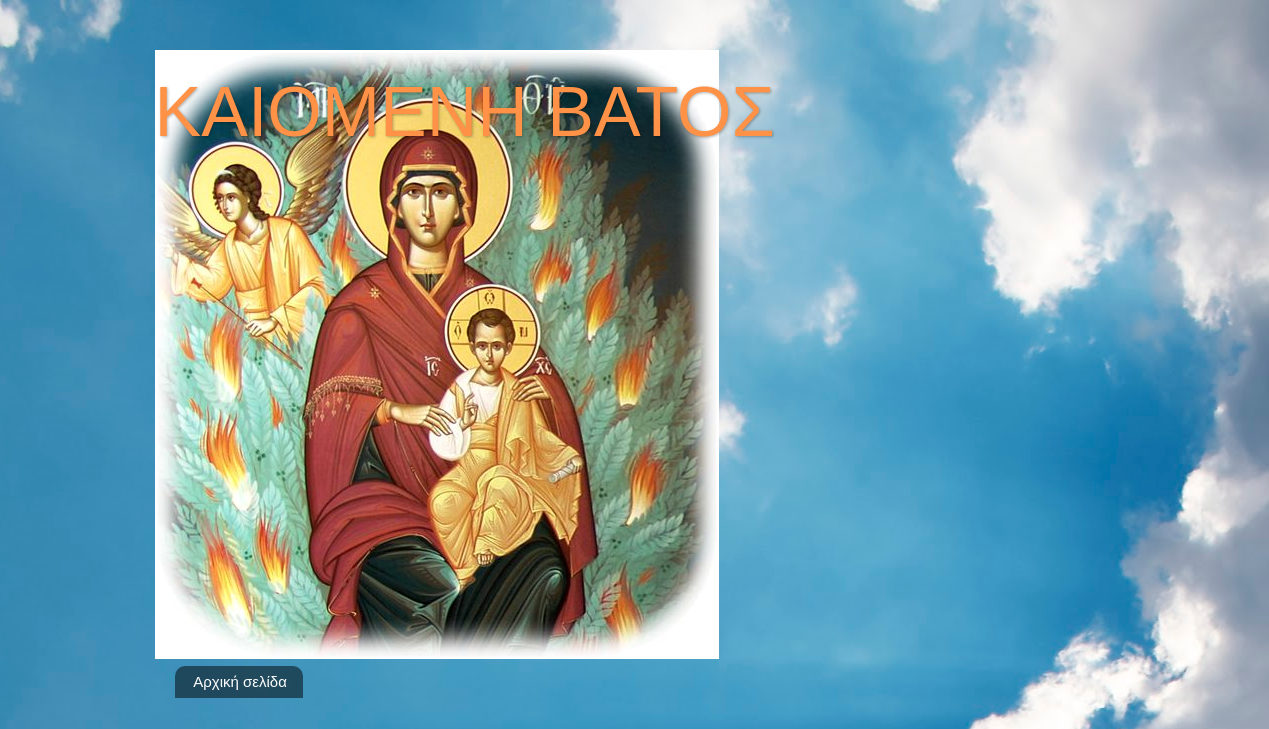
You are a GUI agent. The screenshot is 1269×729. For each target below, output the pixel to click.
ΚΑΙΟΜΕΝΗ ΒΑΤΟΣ (465, 112)
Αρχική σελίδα (240, 681)
